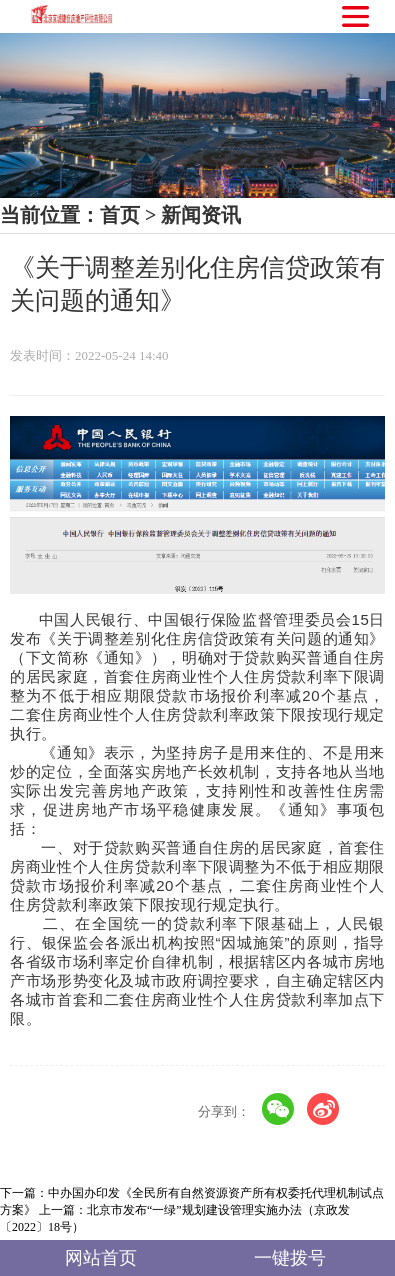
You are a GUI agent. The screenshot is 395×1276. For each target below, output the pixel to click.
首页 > (128, 215)
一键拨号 (290, 1259)
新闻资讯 (201, 215)
